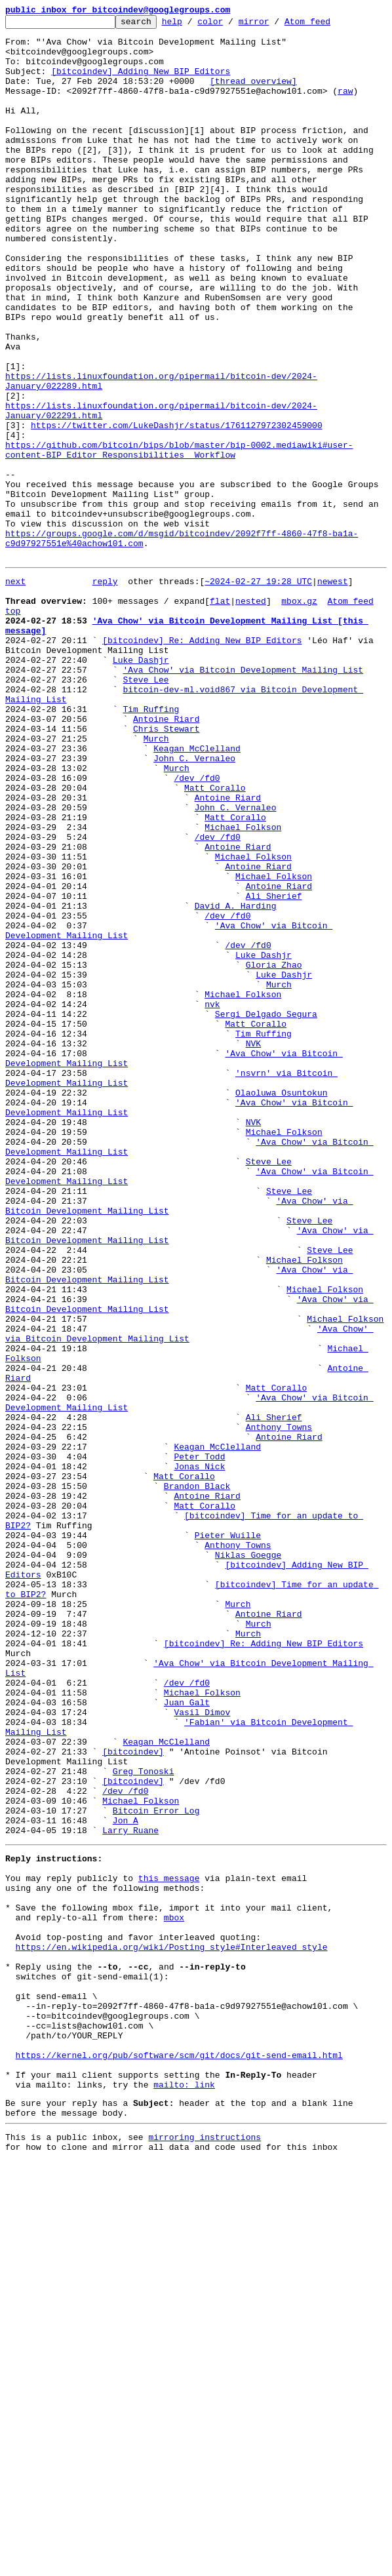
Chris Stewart (166, 868)
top (12, 726)
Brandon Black (197, 1777)
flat (220, 715)
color (230, 25)
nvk (212, 1198)
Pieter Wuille (228, 1836)
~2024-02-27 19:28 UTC (258, 691)
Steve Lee (145, 809)
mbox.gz (299, 715)
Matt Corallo (215, 939)
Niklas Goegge (248, 1859)
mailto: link (184, 2491)
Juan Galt (187, 2036)
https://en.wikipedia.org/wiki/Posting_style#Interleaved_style (172, 2326)
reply (105, 691)
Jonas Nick (199, 1753)
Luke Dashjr (141, 785)
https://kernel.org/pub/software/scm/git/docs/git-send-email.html (179, 2456)
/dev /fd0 (197, 927)
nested (250, 715)
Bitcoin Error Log (156, 2166)
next (15, 691)
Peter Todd (199, 1741)
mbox (174, 2291)
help (192, 25)
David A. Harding (236, 1080)
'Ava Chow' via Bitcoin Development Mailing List (243, 797)
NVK (253, 1246)
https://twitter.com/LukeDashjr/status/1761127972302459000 (177, 507)
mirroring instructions (204, 2550)
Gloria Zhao (274, 1151)
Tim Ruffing (151, 844)
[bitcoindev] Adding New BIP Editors (140, 83)
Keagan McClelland (197, 892)
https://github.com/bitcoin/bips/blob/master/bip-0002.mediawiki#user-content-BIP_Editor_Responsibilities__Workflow (179, 537)
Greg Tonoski (143, 2119)
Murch (156, 880)
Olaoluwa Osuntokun (281, 1305)
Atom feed (328, 25)
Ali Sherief (274, 1069)
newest (332, 691)
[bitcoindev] (133, 2095)
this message (169, 2243)
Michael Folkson (243, 986)
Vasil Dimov (202, 2048)
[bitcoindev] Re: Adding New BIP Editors (202, 762)
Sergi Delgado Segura (266, 1210)
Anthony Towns (279, 1706)
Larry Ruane (130, 2190)
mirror (274, 25)
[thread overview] (253, 94)
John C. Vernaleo (194, 903)
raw (345, 106)
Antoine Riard (166, 856)
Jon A (125, 2178)
